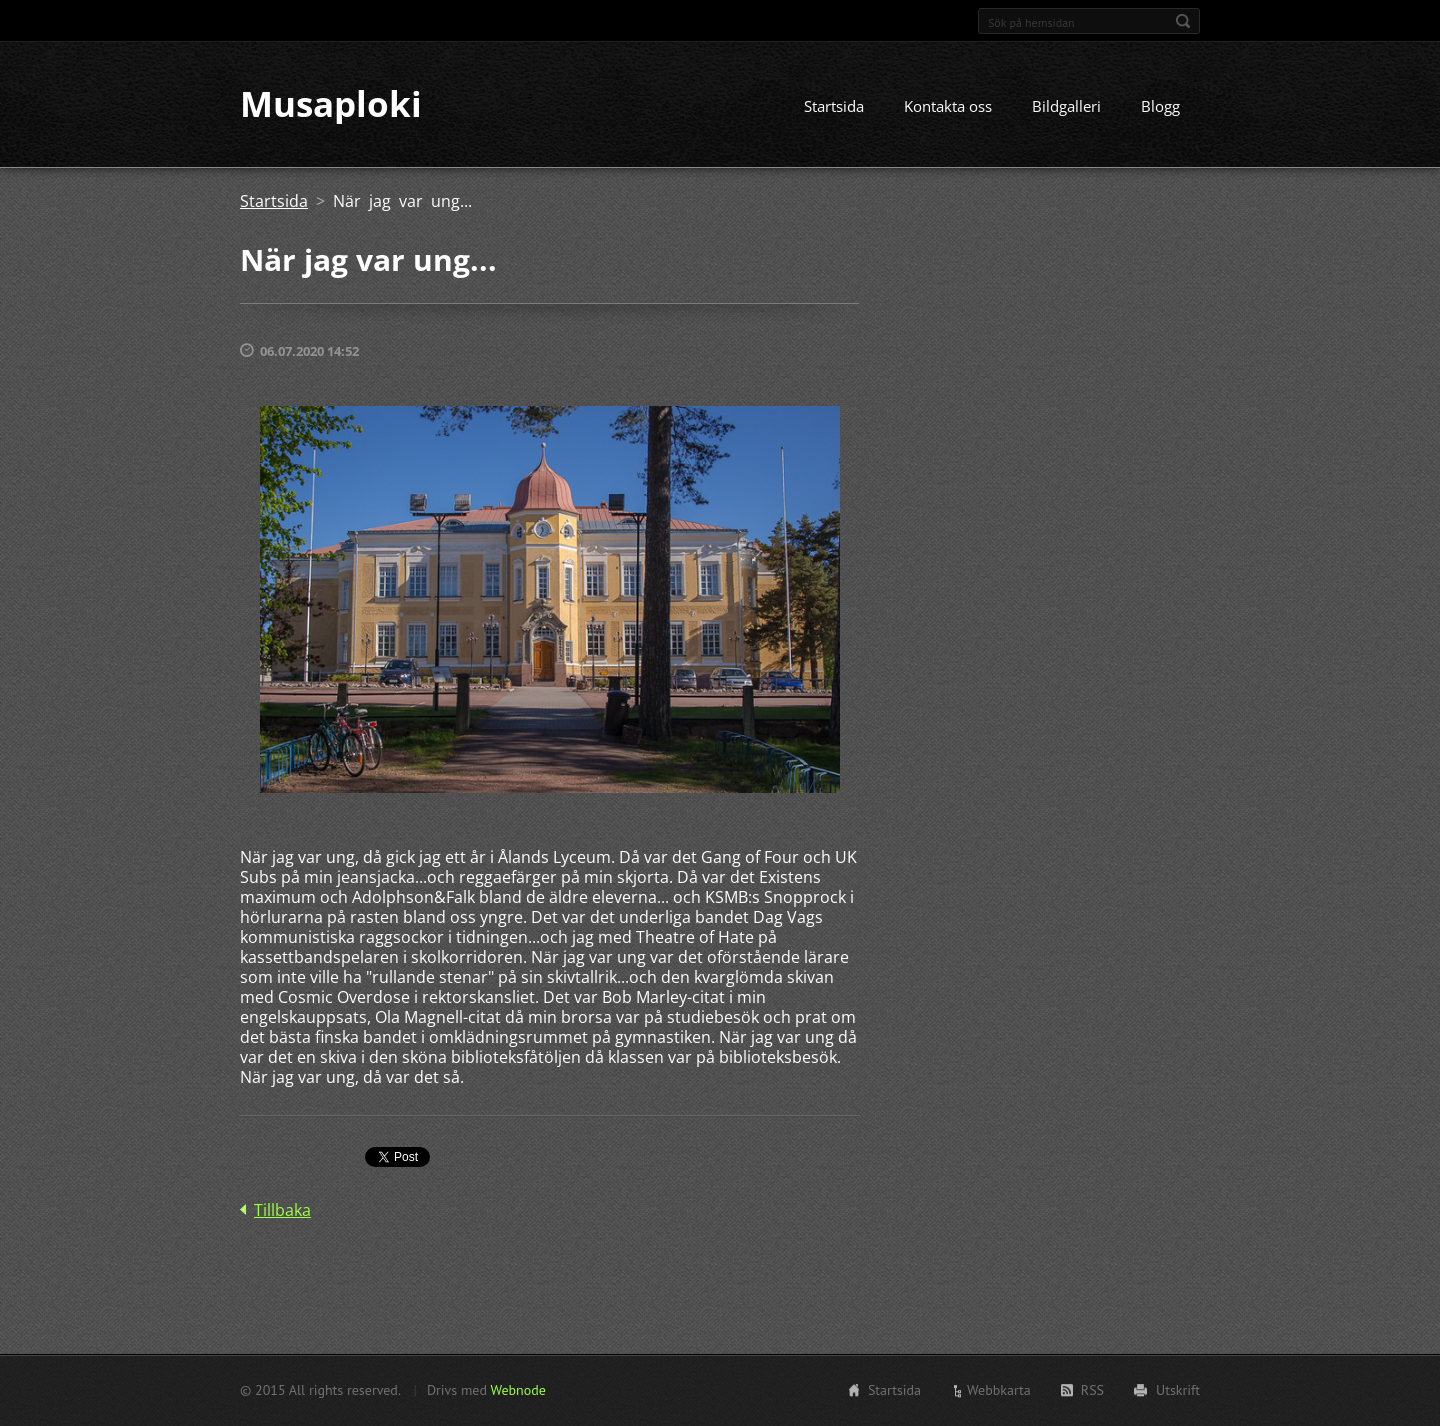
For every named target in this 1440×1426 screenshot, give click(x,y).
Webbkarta (999, 1390)
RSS (1092, 1390)
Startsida (834, 107)
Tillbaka (282, 1211)
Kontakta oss (948, 107)
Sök (1183, 21)
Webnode (517, 1390)
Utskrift (1178, 1390)
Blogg (1160, 107)
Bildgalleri (1066, 107)
